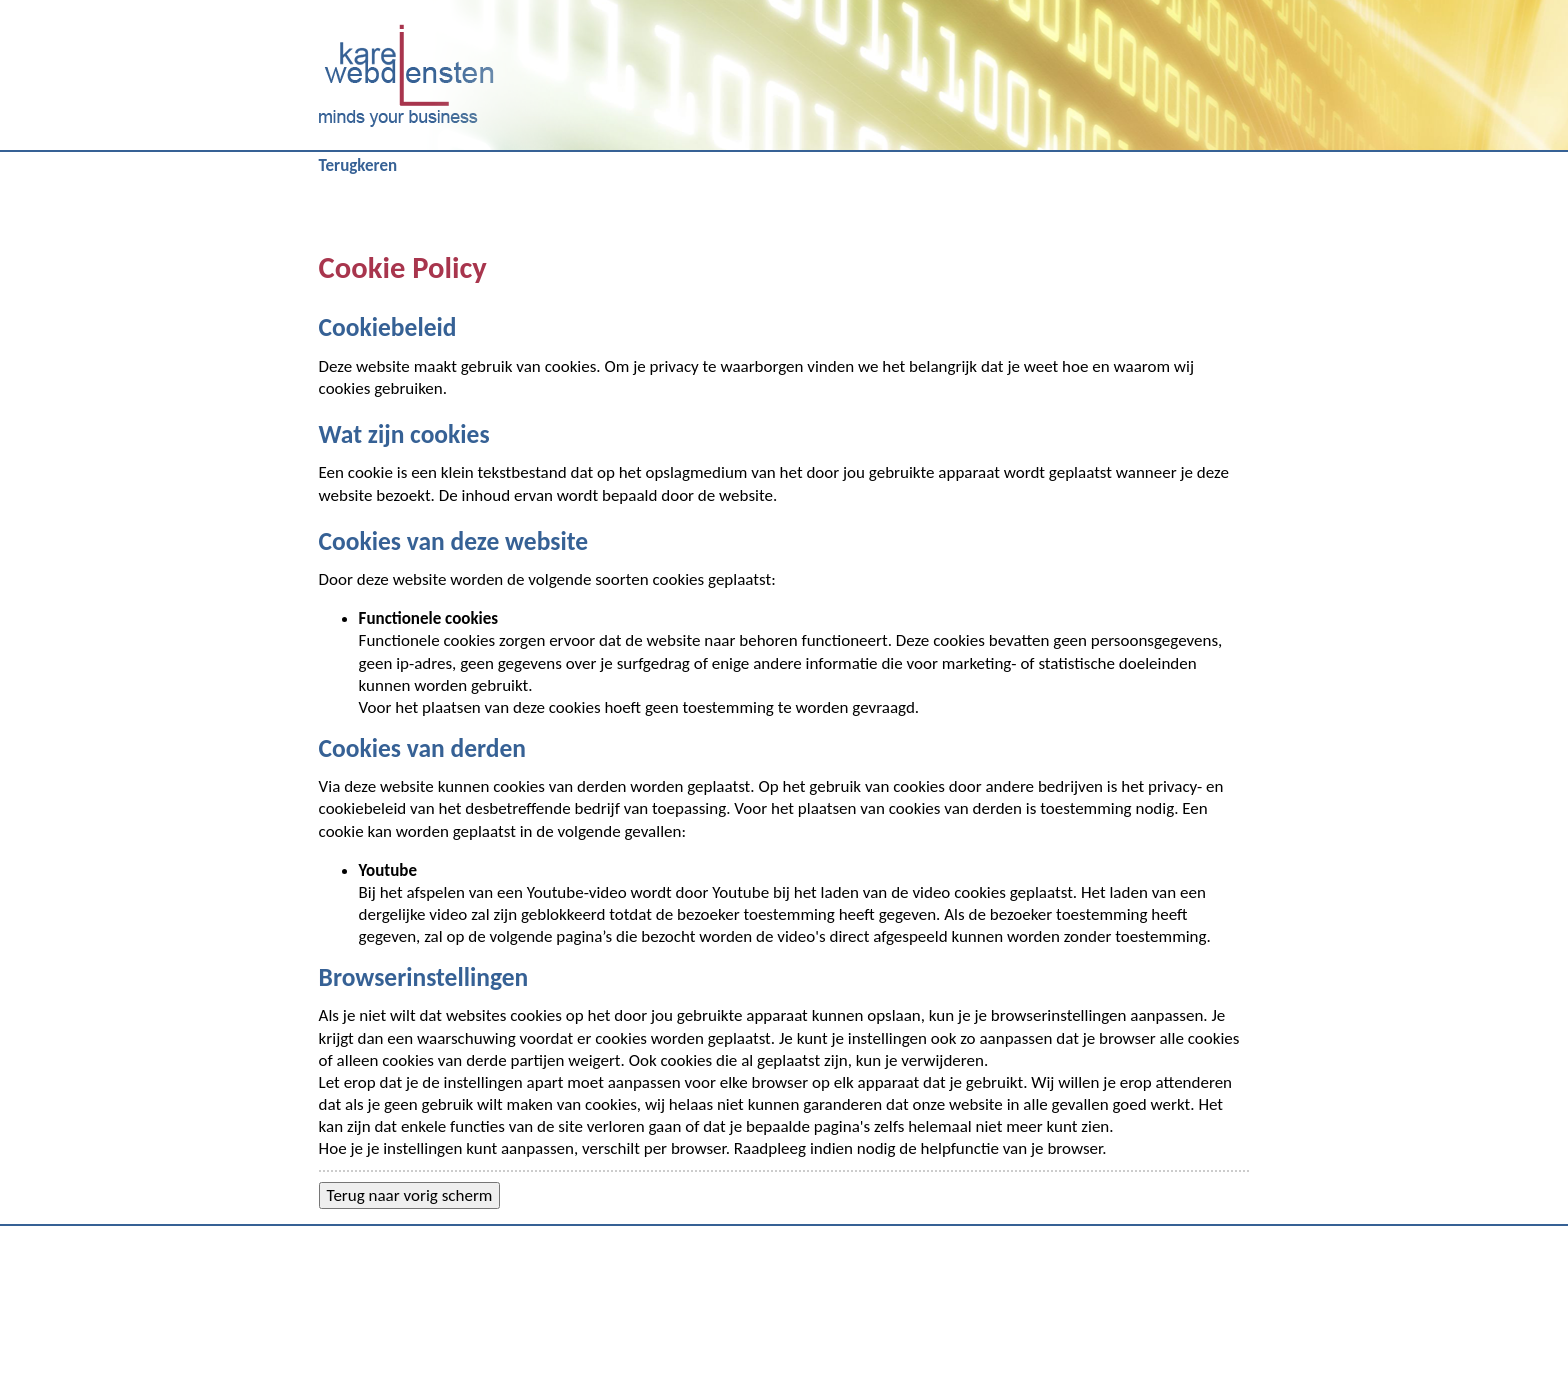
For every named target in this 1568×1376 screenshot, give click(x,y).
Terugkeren (358, 165)
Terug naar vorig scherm (410, 1195)
